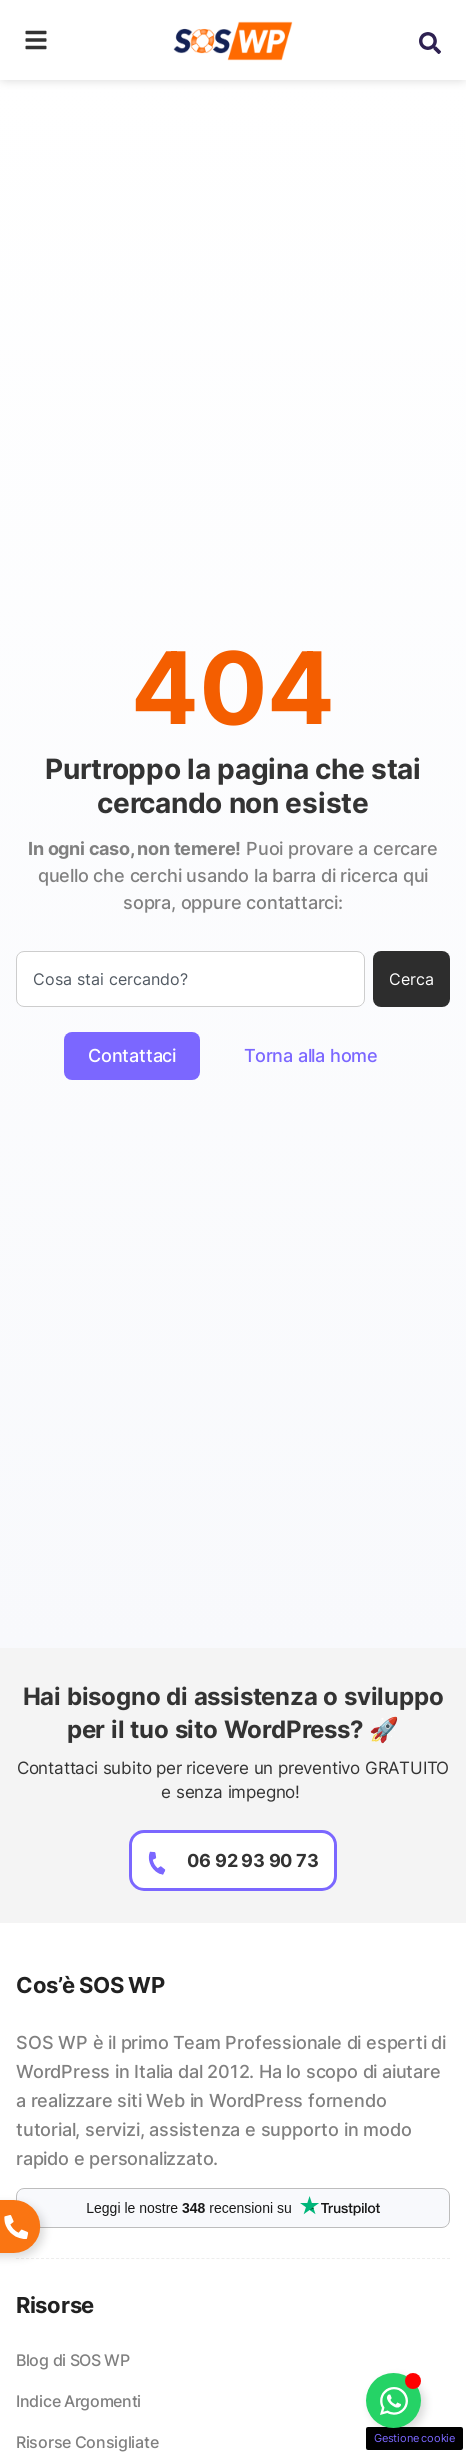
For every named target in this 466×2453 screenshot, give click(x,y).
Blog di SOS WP (73, 2360)
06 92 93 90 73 (252, 1860)
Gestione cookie (414, 2438)
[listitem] (233, 2101)
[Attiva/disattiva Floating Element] (393, 2400)
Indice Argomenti (78, 2401)
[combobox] (190, 979)
